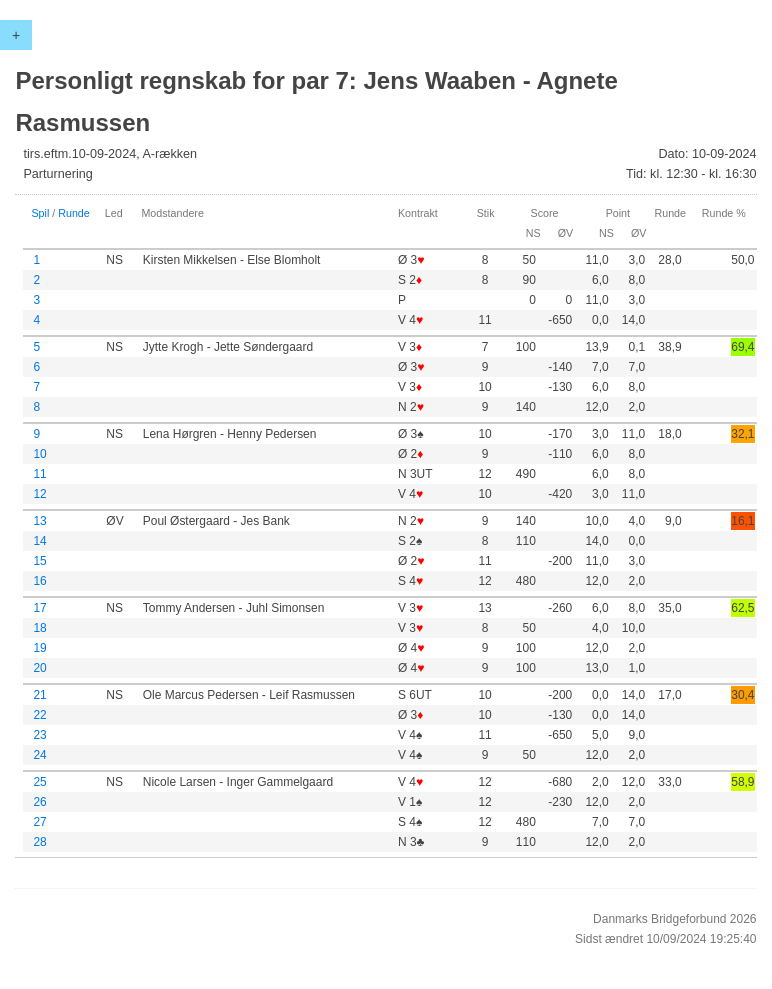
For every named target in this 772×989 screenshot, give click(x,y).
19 (39, 648)
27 (39, 822)
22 (39, 715)
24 (39, 755)
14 (39, 541)
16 (39, 581)
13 (39, 521)
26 (39, 802)
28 (39, 842)
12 (39, 494)
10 (39, 454)
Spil (40, 213)
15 (39, 561)
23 (39, 735)
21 (39, 695)
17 (39, 608)
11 (39, 474)
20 (39, 668)
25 (39, 782)
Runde (74, 213)
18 (39, 628)
